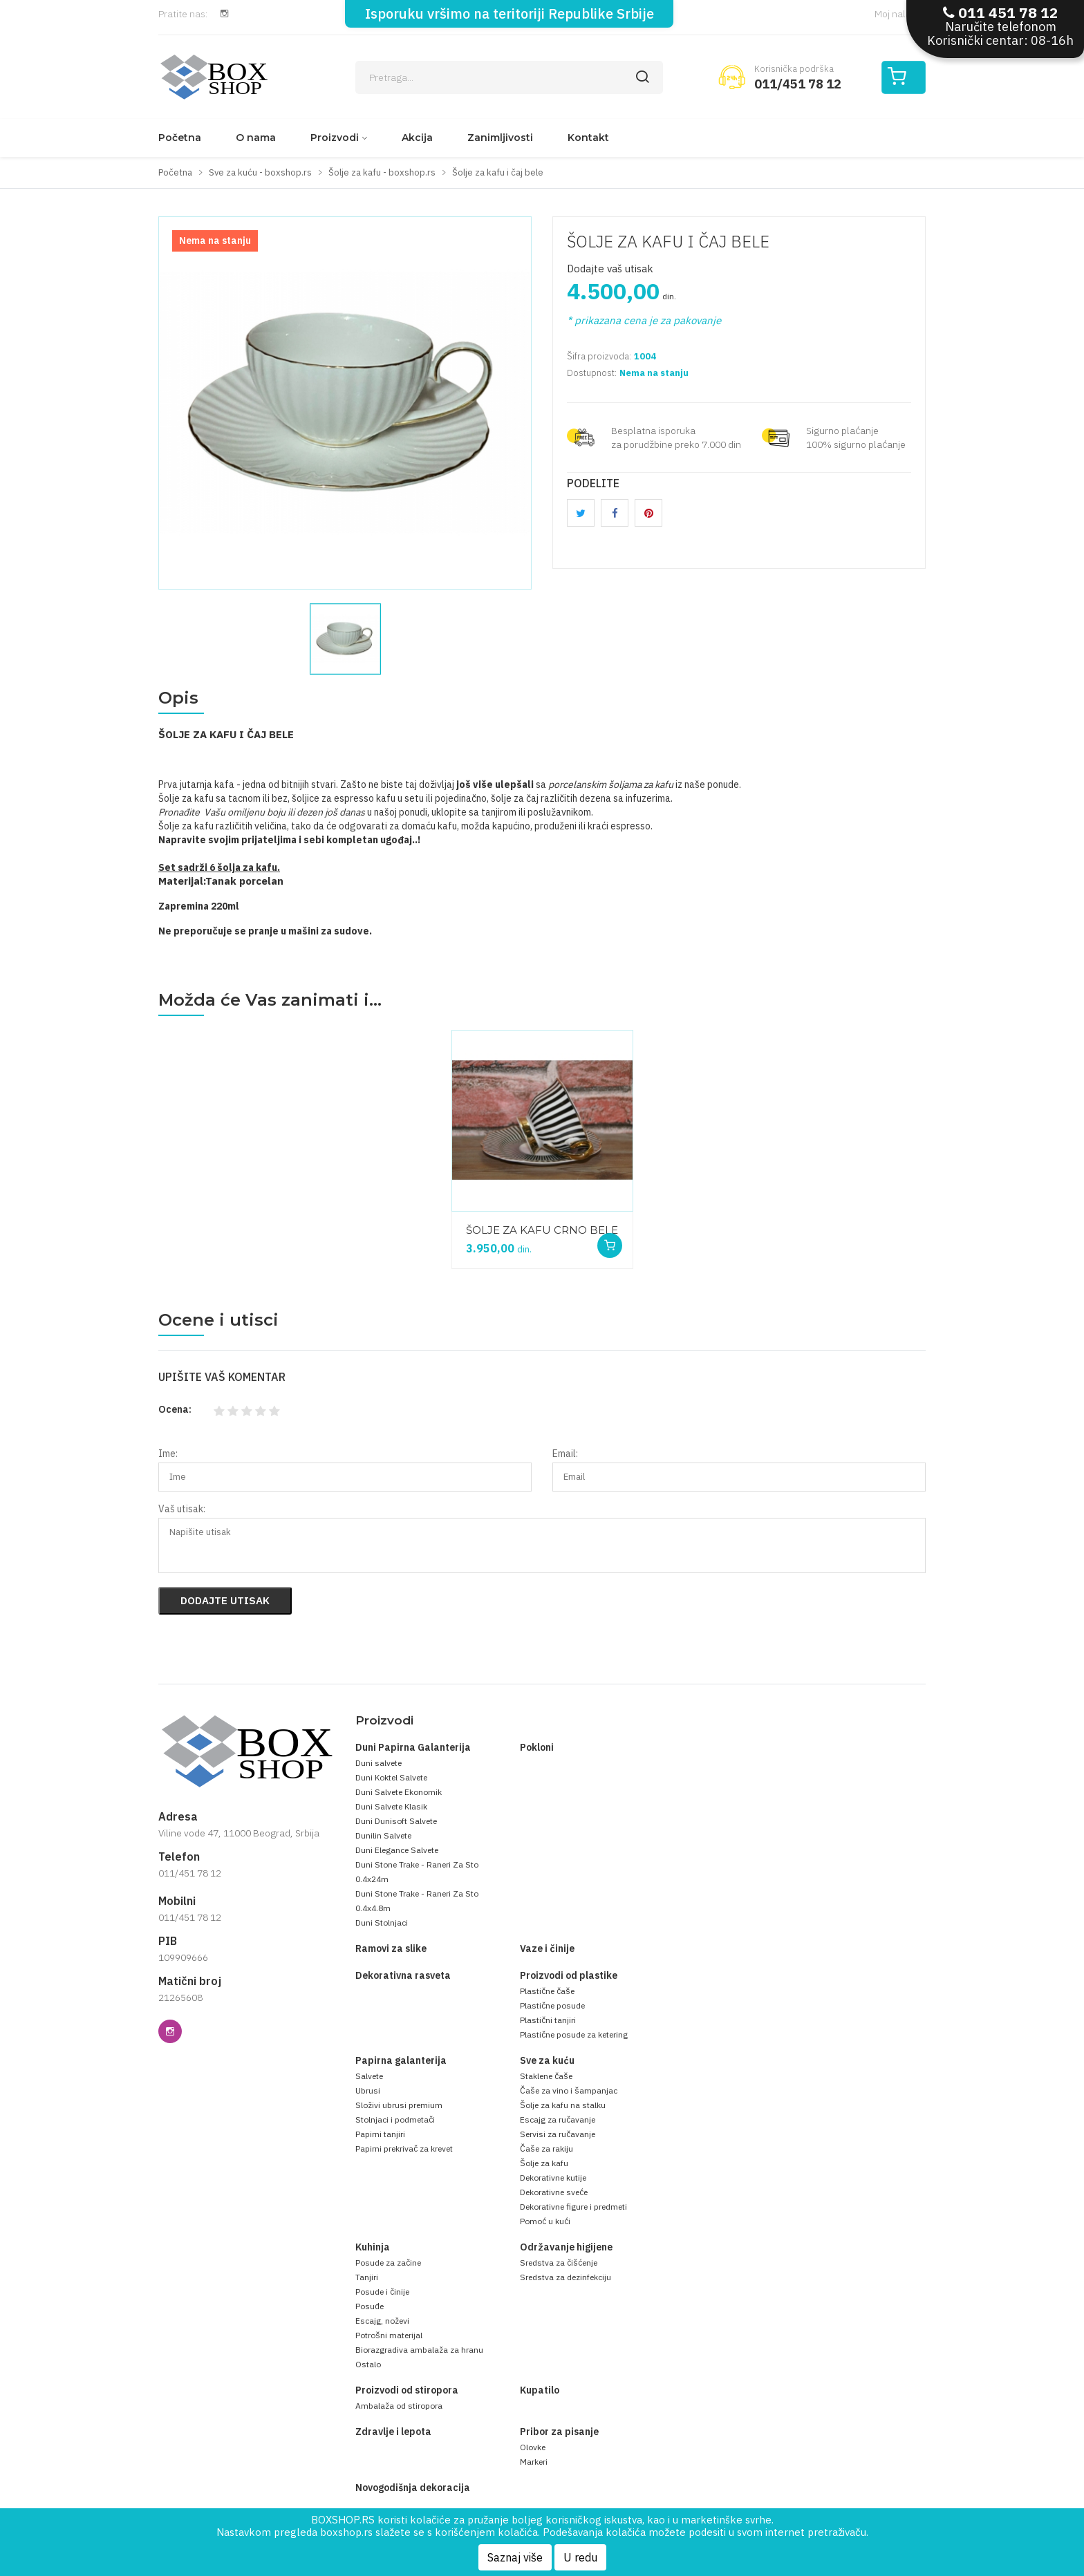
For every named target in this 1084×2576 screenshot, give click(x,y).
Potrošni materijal (388, 2335)
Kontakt (588, 137)
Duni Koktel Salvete (391, 1777)
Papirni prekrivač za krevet (404, 2148)
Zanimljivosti (500, 137)
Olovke (532, 2447)
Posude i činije (382, 2291)
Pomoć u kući (545, 2221)
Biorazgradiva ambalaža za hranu (419, 2349)
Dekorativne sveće (554, 2192)
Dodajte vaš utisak (610, 268)
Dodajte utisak (225, 1600)
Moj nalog (900, 14)
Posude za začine (388, 2262)
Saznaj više (515, 2557)
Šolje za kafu (544, 2163)
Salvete (369, 2076)
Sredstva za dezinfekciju (565, 2277)
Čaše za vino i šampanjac (568, 2090)
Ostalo (368, 2364)
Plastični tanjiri (548, 2020)
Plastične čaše (547, 1991)
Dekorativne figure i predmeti (573, 2206)
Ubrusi (367, 2090)
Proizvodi (334, 137)
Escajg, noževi (382, 2320)
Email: (565, 1453)
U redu (580, 2557)
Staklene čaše (546, 2076)
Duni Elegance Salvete (396, 1850)
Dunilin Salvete (383, 1835)
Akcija (417, 137)
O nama (256, 137)
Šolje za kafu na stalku (563, 2105)
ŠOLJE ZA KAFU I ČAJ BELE (668, 241)
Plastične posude (552, 2005)
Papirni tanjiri (380, 2134)
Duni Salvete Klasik (391, 1806)
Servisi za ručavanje (557, 2134)
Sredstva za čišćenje (558, 2262)
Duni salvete (378, 1763)
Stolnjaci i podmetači (395, 2119)
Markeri (534, 2461)
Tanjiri (366, 2277)
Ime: (168, 1453)
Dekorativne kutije (553, 2177)
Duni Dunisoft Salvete (396, 1821)
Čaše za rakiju (546, 2148)
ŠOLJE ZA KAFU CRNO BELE (542, 1230)
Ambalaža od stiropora (398, 2405)
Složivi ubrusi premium (398, 2105)
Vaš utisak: (181, 1509)
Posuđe (369, 2306)
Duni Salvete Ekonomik (398, 1792)
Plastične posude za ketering (574, 2034)
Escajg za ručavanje (557, 2119)
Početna (179, 137)
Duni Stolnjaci (381, 1922)
